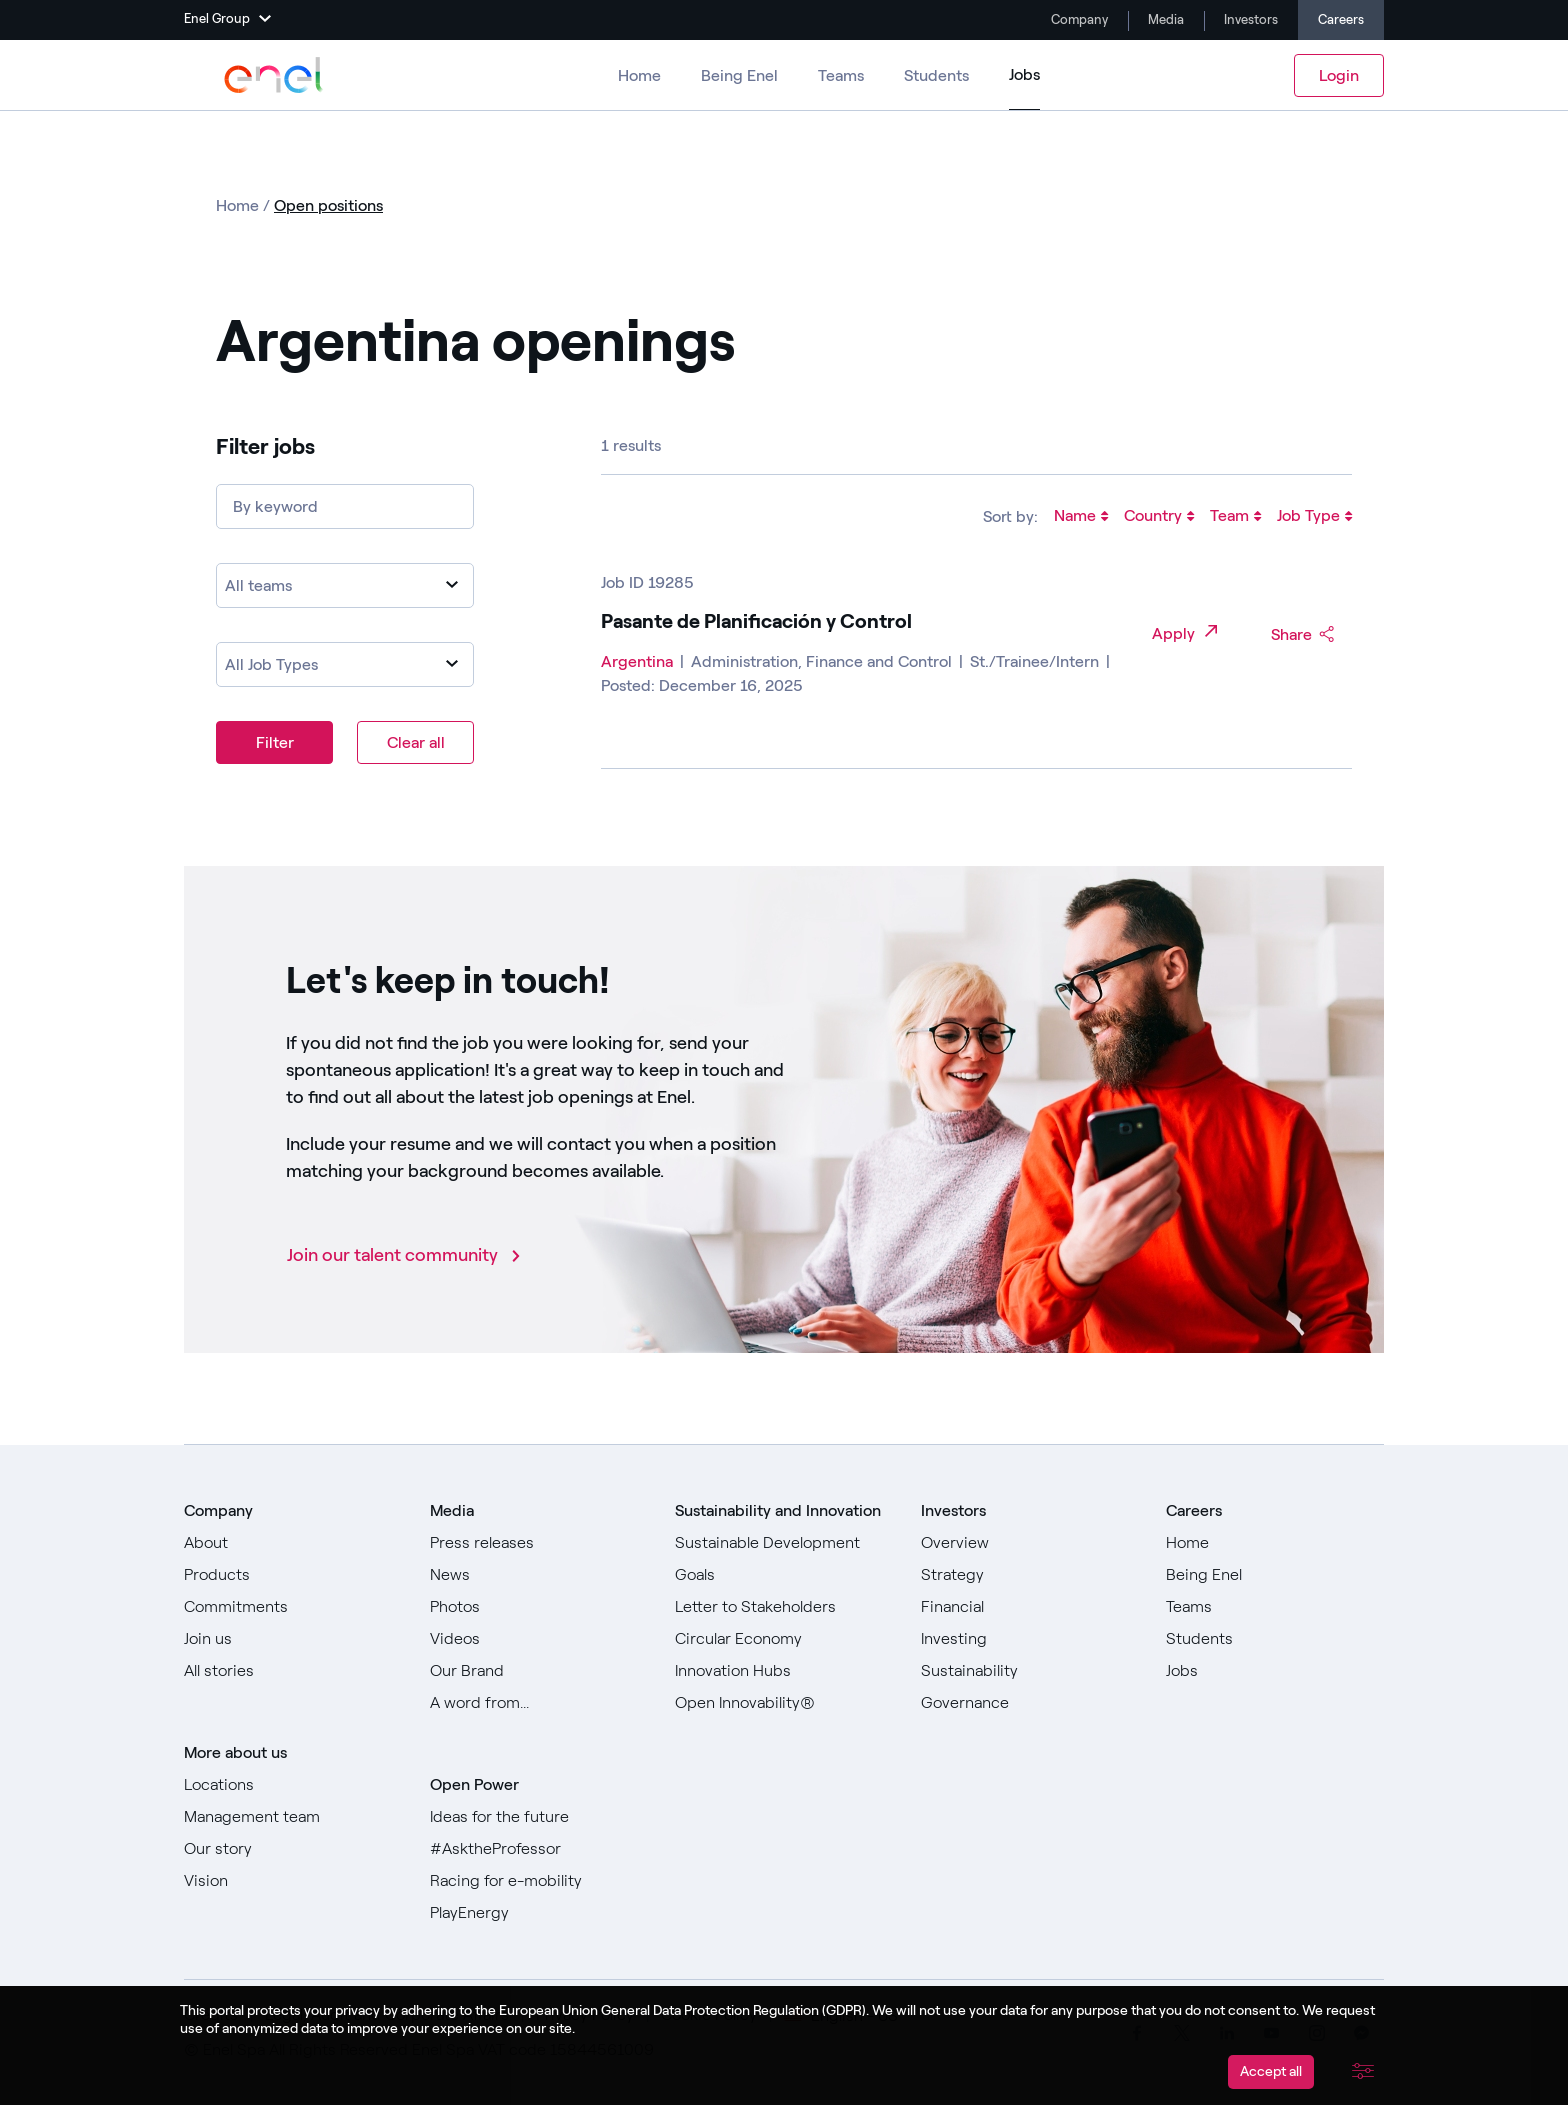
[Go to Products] (293, 1575)
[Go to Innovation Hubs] (784, 1671)
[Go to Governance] (1030, 1703)
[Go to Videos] (539, 1639)
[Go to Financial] (1030, 1607)
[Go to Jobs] (1275, 1671)
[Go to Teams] (1275, 1607)
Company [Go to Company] (1078, 19)
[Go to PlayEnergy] (539, 1913)
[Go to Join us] (293, 1639)
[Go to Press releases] (539, 1543)
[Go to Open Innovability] (784, 1703)
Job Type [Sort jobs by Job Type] (1314, 517)
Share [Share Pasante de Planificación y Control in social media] (1303, 634)
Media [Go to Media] (1164, 19)
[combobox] (345, 585)
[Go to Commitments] (293, 1607)
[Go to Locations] (293, 1785)
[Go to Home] (1275, 1543)
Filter (275, 742)
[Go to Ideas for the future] (539, 1817)
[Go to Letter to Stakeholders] (784, 1607)
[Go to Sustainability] (1030, 1671)
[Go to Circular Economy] (784, 1639)
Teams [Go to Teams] (841, 75)
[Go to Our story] (293, 1849)
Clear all (416, 742)
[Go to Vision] (293, 1881)
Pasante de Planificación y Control (756, 621)
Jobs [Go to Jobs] (1024, 74)
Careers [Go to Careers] (1341, 19)
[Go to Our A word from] (539, 1703)
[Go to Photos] (539, 1607)
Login (1339, 75)
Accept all (1271, 2071)
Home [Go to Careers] (639, 75)
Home (239, 205)
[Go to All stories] (293, 1671)
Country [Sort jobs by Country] (1159, 517)
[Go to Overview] (1030, 1543)
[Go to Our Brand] (539, 1671)
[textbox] (345, 585)
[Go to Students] (1275, 1639)
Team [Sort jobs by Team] (1235, 517)
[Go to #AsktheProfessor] (539, 1849)
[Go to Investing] (1030, 1639)
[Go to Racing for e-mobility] (539, 1881)
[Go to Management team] (293, 1817)
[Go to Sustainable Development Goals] (784, 1559)
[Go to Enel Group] (274, 75)
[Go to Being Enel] (1275, 1575)
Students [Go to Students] (936, 75)
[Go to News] (539, 1575)
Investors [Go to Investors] (1249, 19)
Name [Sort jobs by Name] (1081, 517)
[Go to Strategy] (1030, 1575)
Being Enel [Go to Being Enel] (739, 75)
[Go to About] (293, 1543)
